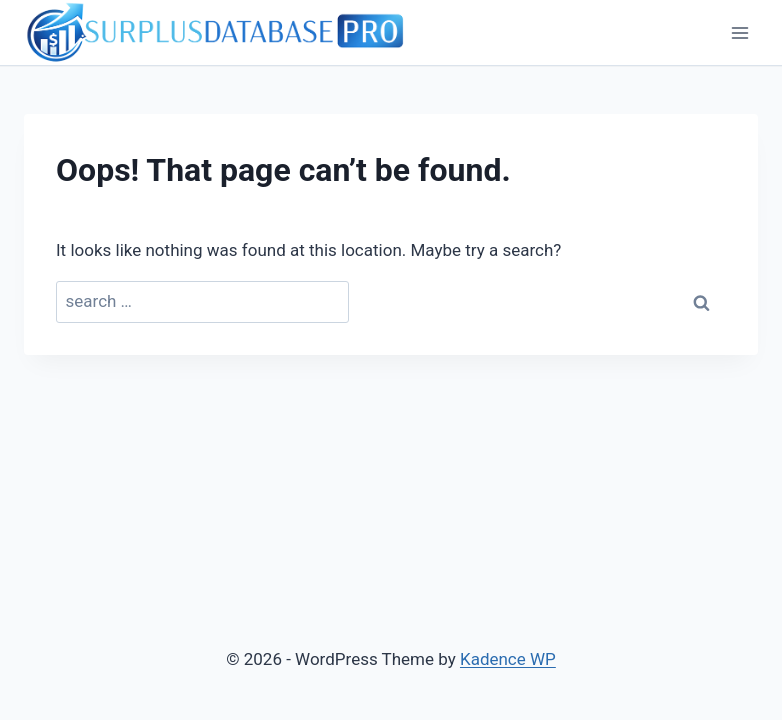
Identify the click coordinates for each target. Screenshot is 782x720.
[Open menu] (739, 32)
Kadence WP (508, 659)
